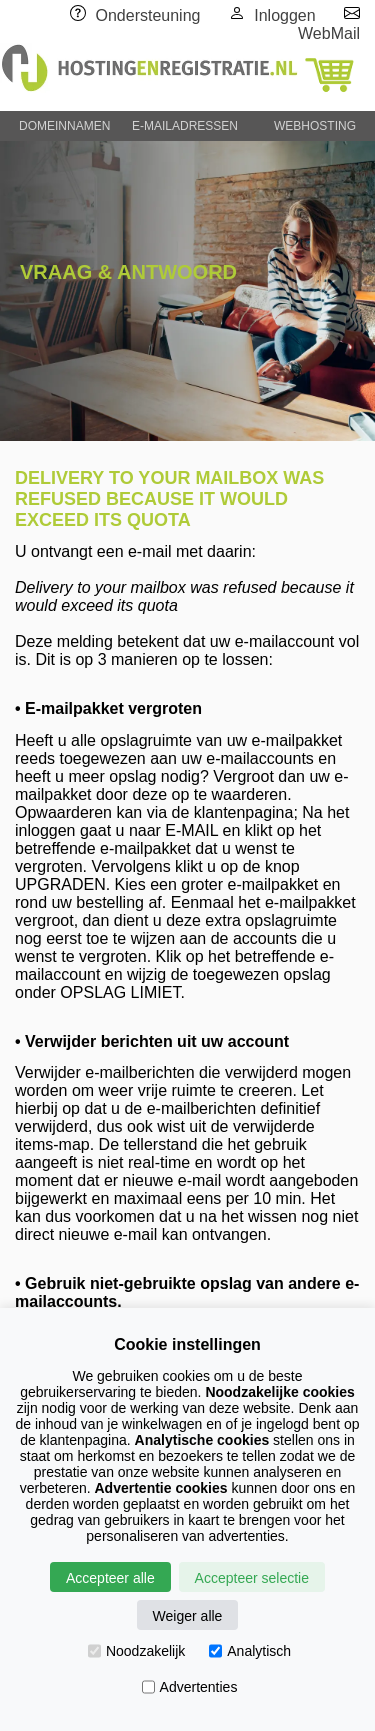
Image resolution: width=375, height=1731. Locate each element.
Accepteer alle (110, 1578)
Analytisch (250, 1651)
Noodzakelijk (136, 1651)
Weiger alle (188, 1616)
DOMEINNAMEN (64, 126)
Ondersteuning (148, 15)
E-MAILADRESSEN (185, 126)
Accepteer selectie (252, 1578)
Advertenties (190, 1687)
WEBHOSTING (315, 126)
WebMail (329, 33)
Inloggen (284, 15)
